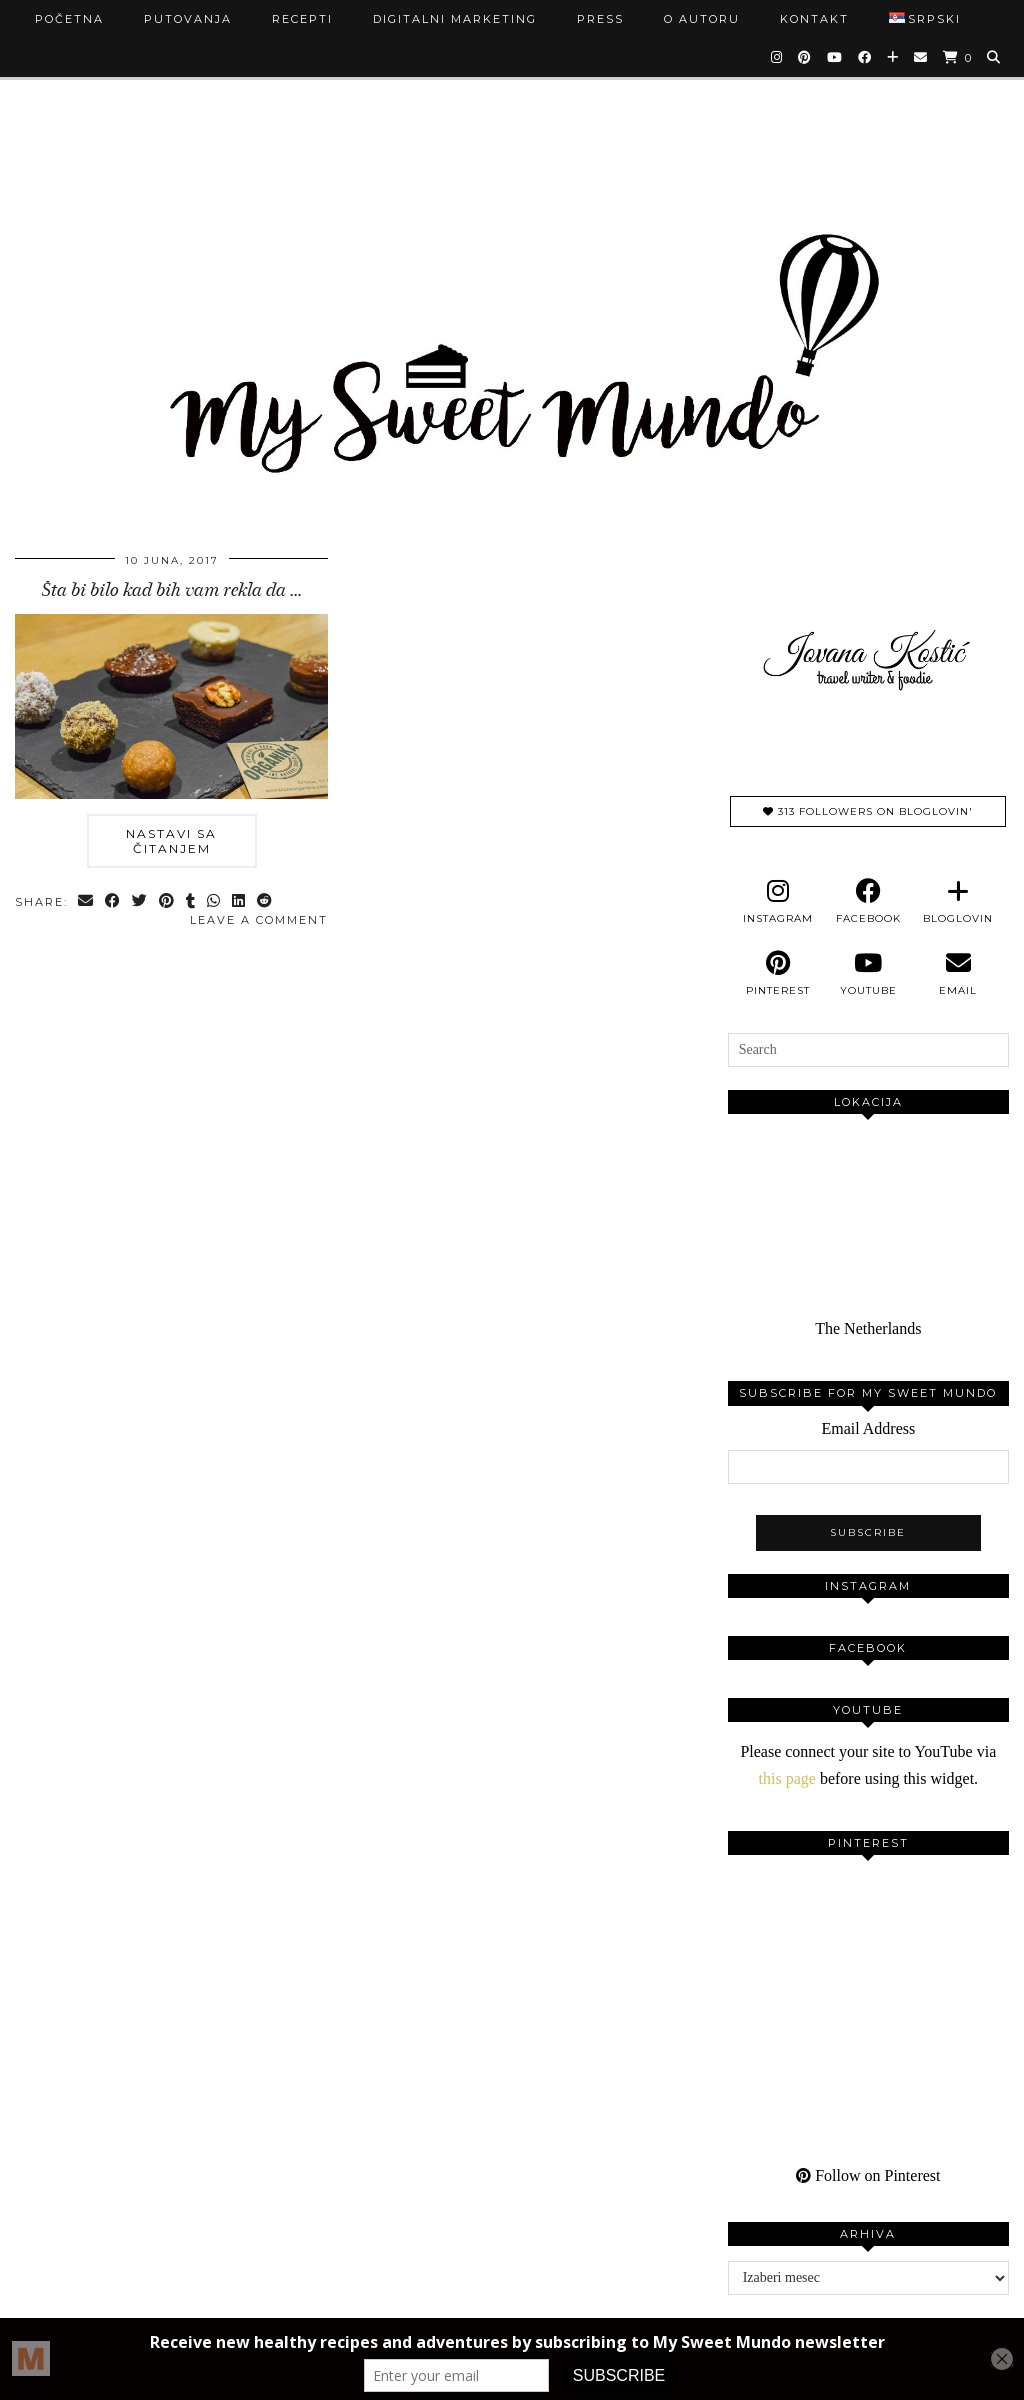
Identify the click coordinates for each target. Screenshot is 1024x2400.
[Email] (921, 57)
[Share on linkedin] (239, 902)
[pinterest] (778, 974)
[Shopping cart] (958, 57)
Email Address (868, 1428)
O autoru (702, 19)
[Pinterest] (805, 57)
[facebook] (868, 902)
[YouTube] (835, 57)
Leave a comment (259, 920)
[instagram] (778, 902)
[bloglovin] (958, 902)
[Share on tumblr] (191, 902)
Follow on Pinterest (868, 2175)
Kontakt (814, 19)
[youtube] (868, 974)
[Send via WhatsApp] (214, 902)
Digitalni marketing (455, 19)
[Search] (994, 57)
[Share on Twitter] (140, 902)
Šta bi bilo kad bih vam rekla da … (172, 590)
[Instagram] (777, 57)
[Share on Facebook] (113, 902)
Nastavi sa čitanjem (171, 841)
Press (600, 19)
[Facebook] (865, 57)
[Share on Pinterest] (167, 902)
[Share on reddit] (265, 902)
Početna (69, 19)
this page (787, 1778)
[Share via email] (86, 902)
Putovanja (188, 19)
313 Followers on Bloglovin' (868, 811)
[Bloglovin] (893, 57)
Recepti (302, 19)
